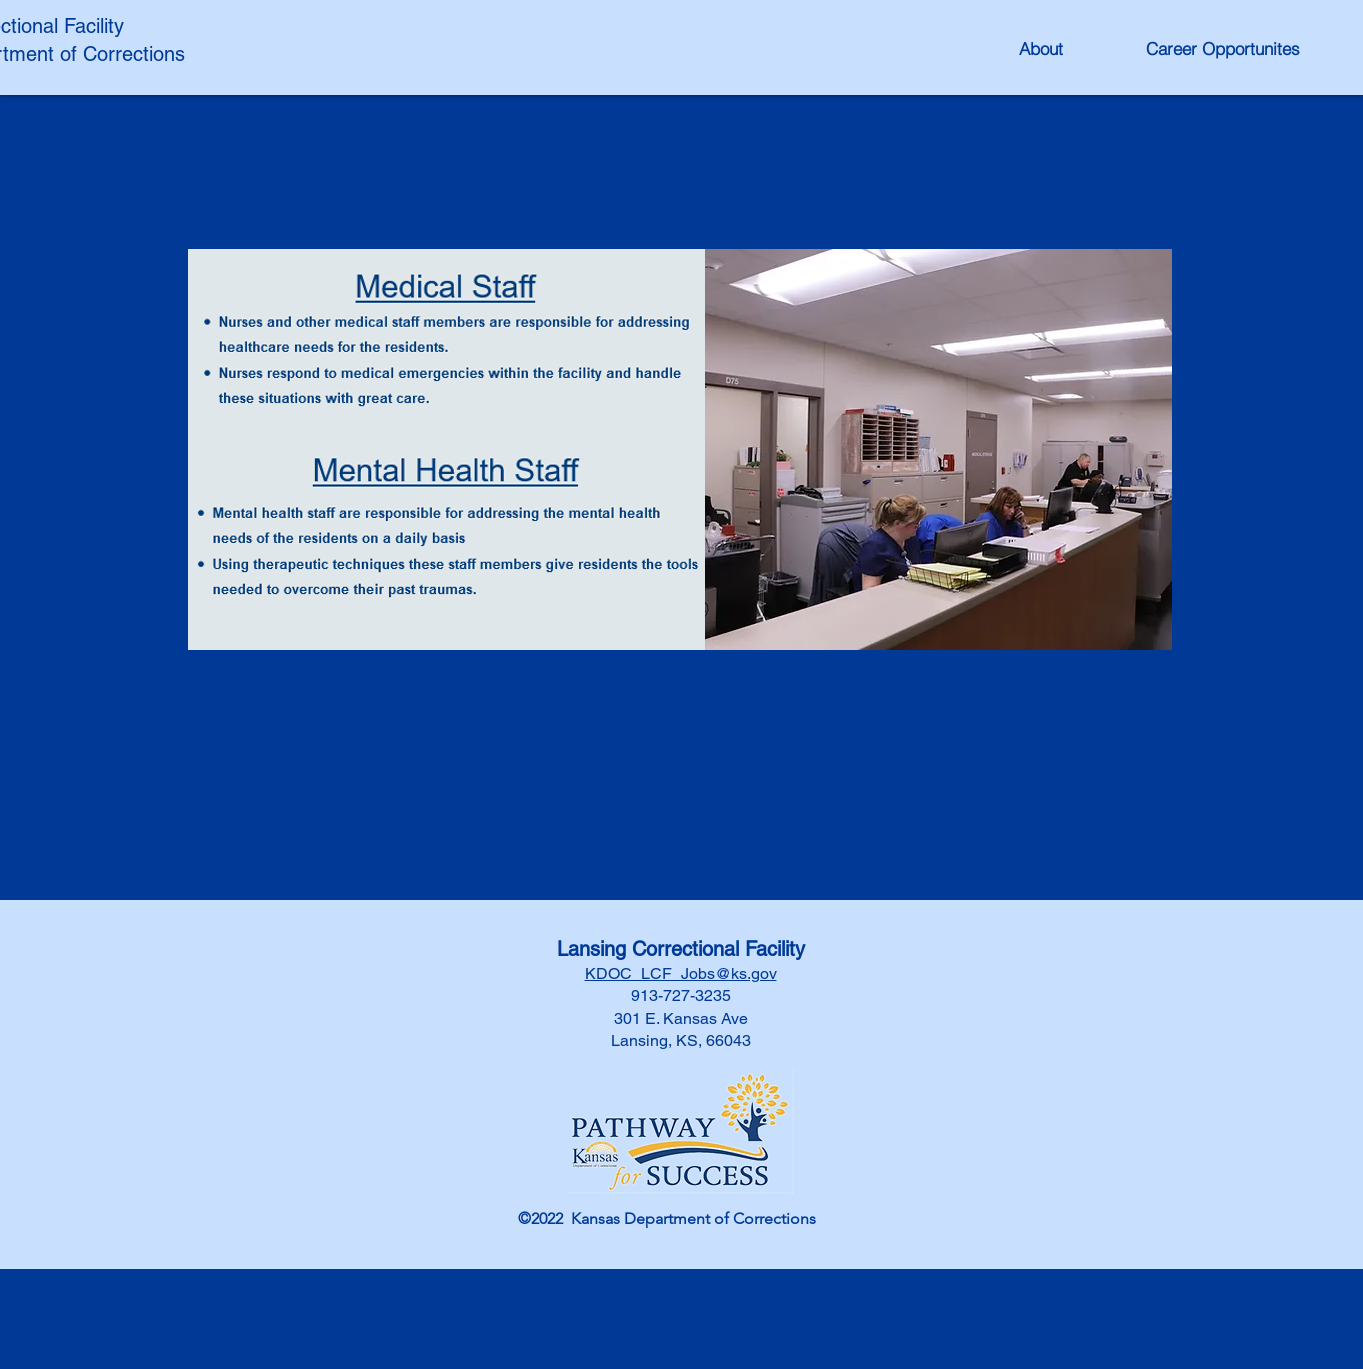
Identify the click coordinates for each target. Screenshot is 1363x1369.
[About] (1041, 48)
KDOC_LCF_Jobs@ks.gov (681, 973)
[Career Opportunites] (1223, 48)
